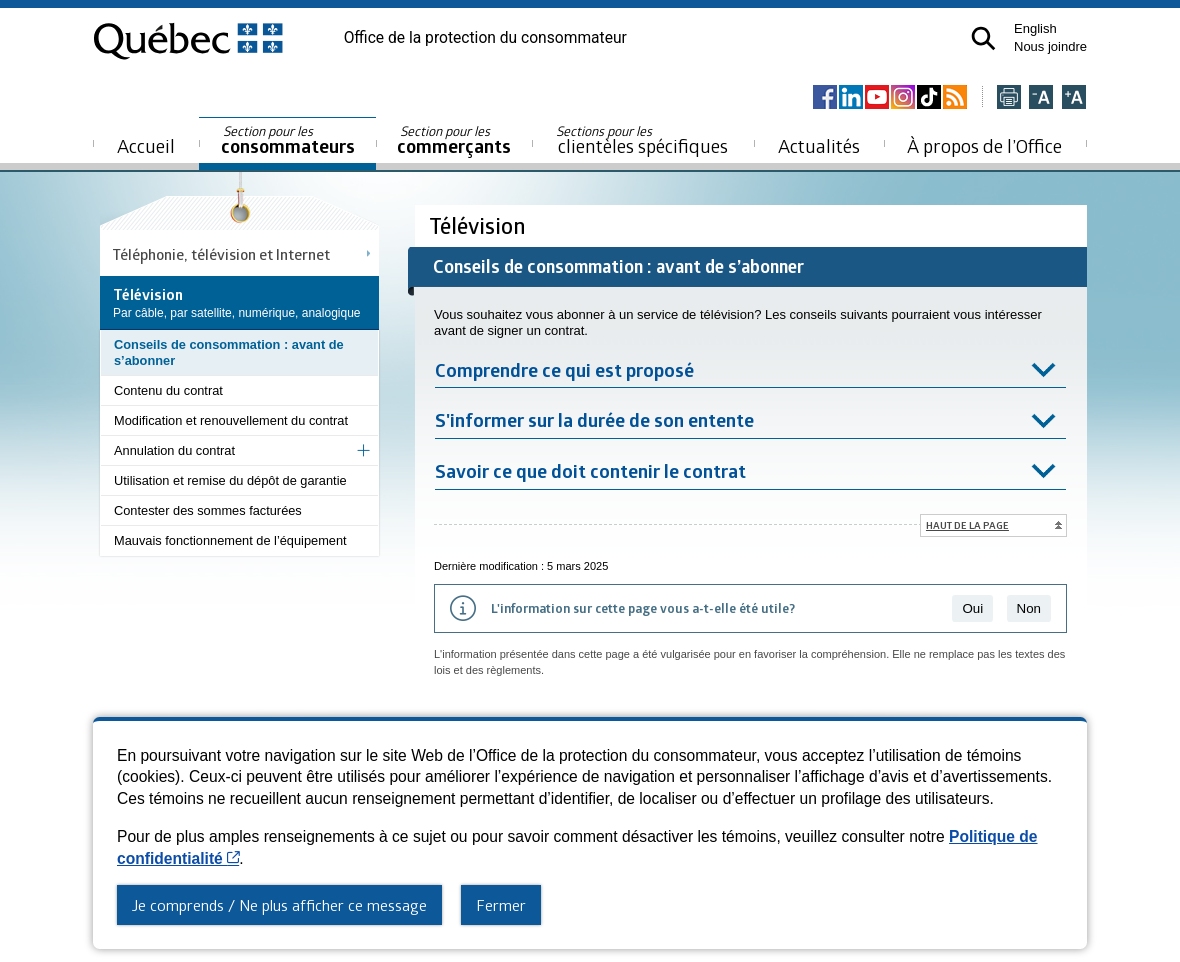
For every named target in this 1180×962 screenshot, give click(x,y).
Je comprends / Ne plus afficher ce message (279, 905)
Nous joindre (1050, 46)
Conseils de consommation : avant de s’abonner (229, 352)
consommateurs (288, 140)
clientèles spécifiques (642, 140)
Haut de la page (967, 525)
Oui (972, 608)
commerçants (454, 140)
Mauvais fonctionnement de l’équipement (230, 540)
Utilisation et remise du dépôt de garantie (230, 480)
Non (1029, 608)
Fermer (501, 905)
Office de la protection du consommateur (485, 38)
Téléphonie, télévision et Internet (221, 254)
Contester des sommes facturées (208, 510)
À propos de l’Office (984, 145)
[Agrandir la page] (1074, 98)
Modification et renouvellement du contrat (231, 420)
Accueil (146, 145)
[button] (983, 38)
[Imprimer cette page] (1009, 98)
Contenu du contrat (168, 390)
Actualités (819, 145)
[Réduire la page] (1041, 98)
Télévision (480, 225)
